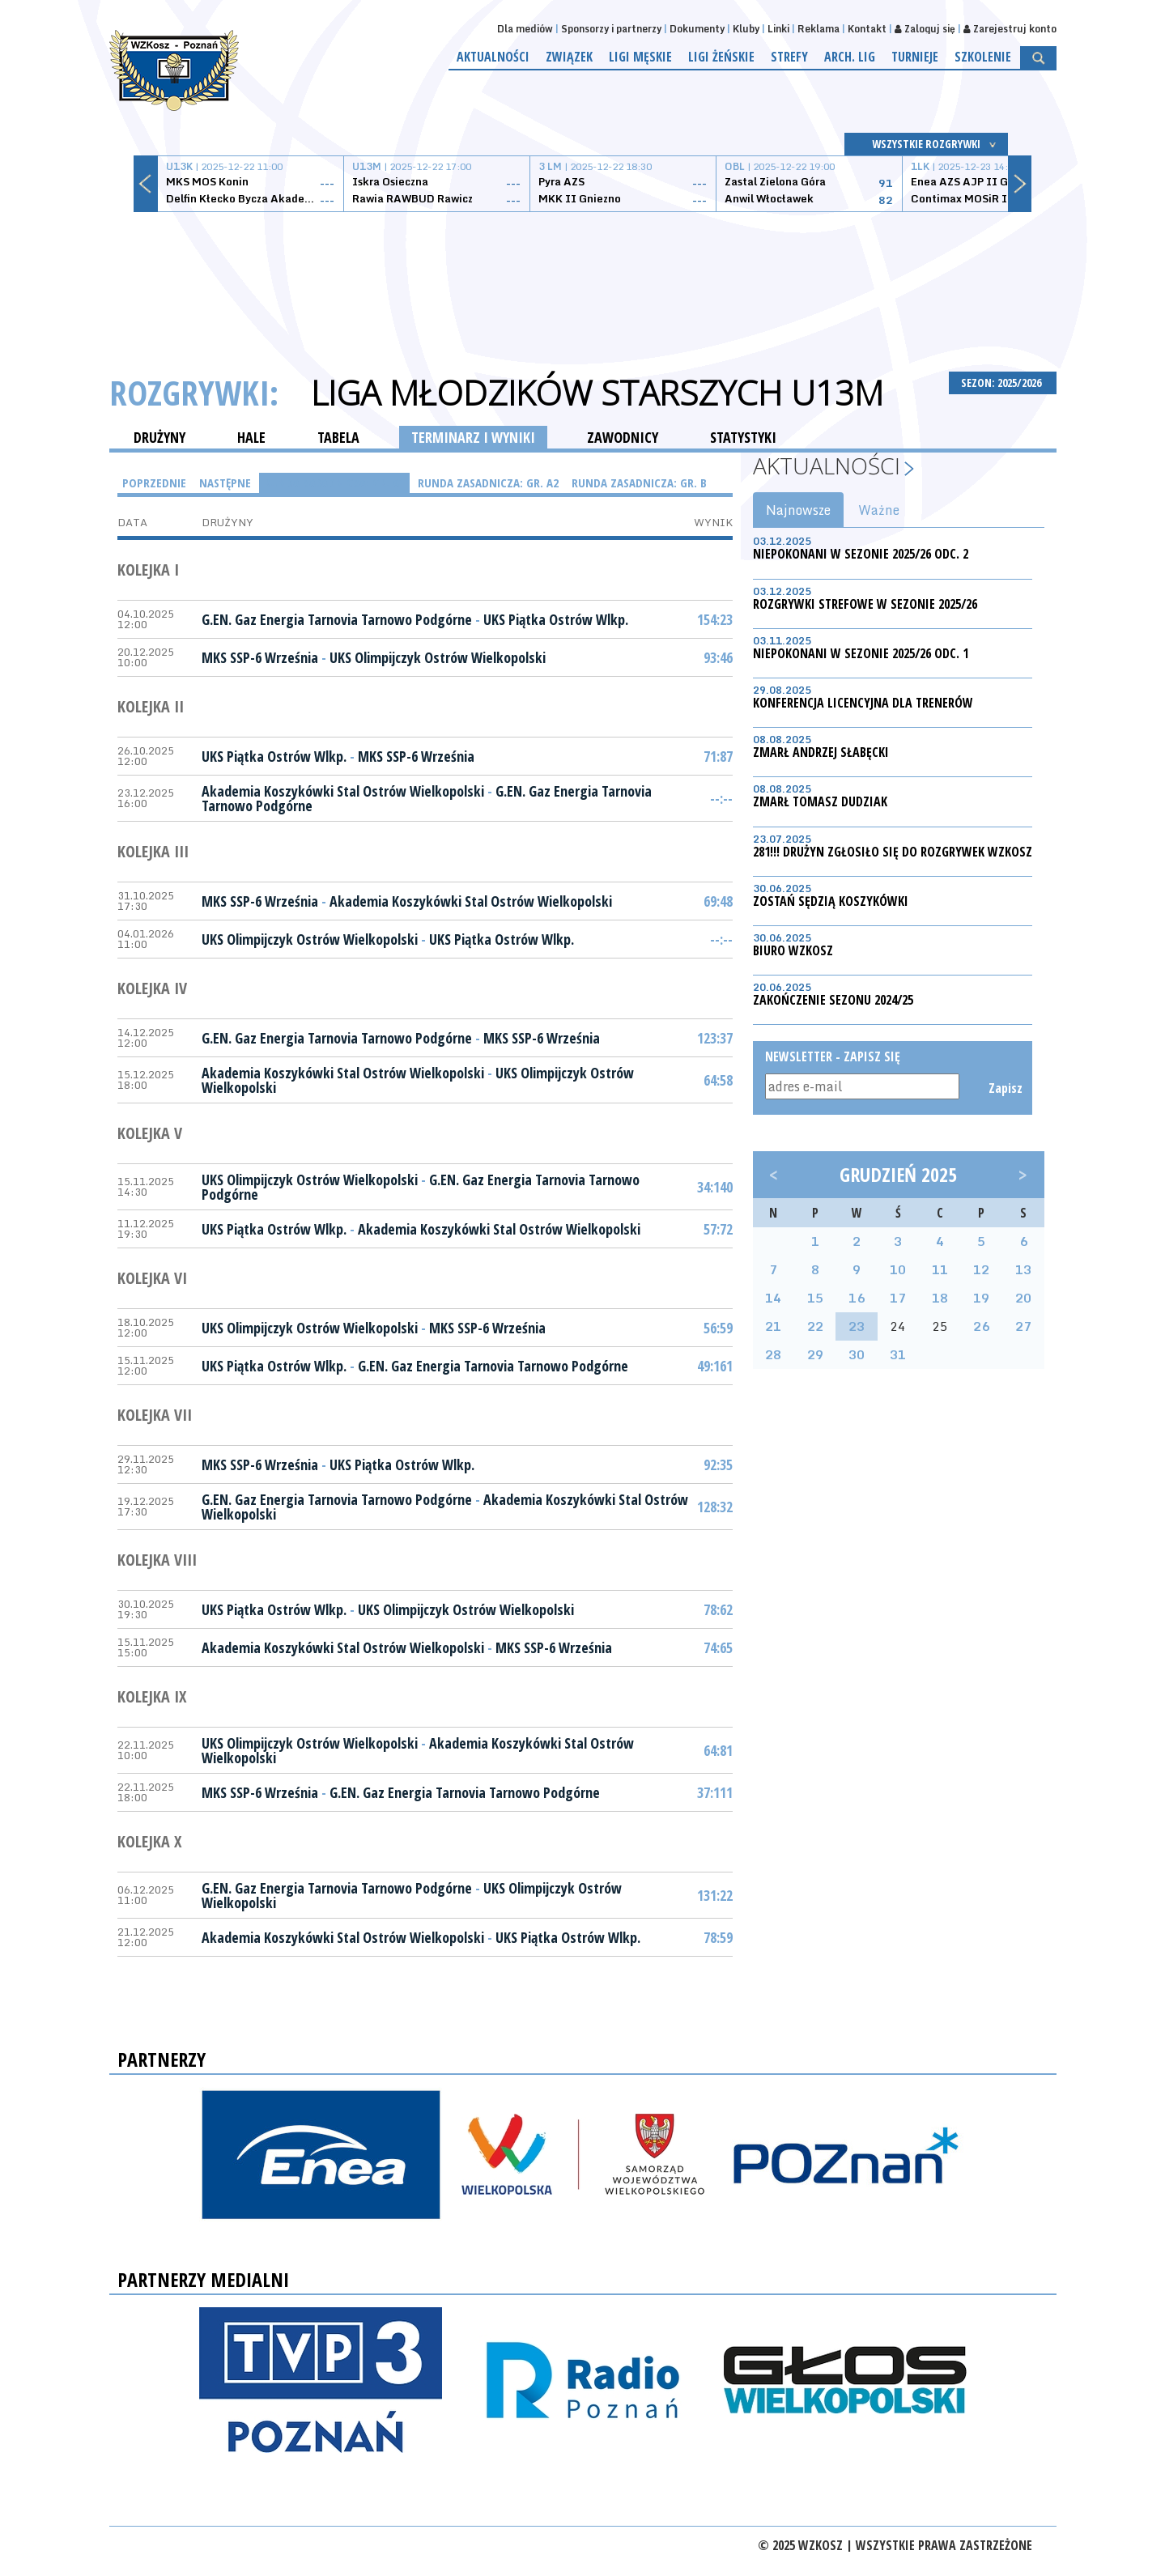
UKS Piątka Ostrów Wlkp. (555, 619)
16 (856, 1297)
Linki (778, 28)
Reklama (818, 28)
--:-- (721, 798)
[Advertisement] (583, 272)
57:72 (718, 1229)
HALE (251, 437)
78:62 (718, 1609)
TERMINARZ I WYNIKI (473, 437)
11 (940, 1269)
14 (773, 1297)
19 (981, 1297)
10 (898, 1269)
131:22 (715, 1895)
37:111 (715, 1792)
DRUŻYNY (159, 437)
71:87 (718, 756)
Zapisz (1004, 1088)
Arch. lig (849, 57)
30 (856, 1354)
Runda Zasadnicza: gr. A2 (488, 482)
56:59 (718, 1327)
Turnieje (914, 57)
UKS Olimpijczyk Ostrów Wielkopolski (438, 657)
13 (1023, 1269)
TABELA (338, 437)
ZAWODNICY (622, 437)
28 (773, 1354)
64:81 (718, 1750)
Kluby (746, 28)
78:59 (718, 1937)
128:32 (715, 1506)
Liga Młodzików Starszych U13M (597, 393)
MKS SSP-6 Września (260, 657)
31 (898, 1354)
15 (815, 1297)
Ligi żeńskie (721, 57)
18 (940, 1297)
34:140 (715, 1187)
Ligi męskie (640, 57)
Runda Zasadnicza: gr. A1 (334, 482)
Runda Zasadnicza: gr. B (639, 482)
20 (1023, 1297)
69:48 (718, 901)
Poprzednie (154, 482)
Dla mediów (525, 28)
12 (981, 1269)
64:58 (718, 1080)
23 (856, 1326)
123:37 (715, 1038)
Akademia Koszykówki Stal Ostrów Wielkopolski (343, 791)
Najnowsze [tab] (798, 510)
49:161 (715, 1365)
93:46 (718, 657)
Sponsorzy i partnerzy (611, 28)
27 (1023, 1326)
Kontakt (867, 28)
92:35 (718, 1464)
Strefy (789, 57)
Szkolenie (983, 57)
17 (898, 1297)
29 (815, 1354)
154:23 (715, 619)
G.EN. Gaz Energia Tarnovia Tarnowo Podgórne (337, 619)
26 (981, 1326)
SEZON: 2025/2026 (1002, 382)
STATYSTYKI (743, 437)
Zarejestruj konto (1010, 28)
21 (773, 1326)
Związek (569, 57)
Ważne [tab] (878, 510)
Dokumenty (697, 28)
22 (815, 1326)
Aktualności (493, 57)
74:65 (718, 1647)
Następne (225, 482)
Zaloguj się (925, 28)
